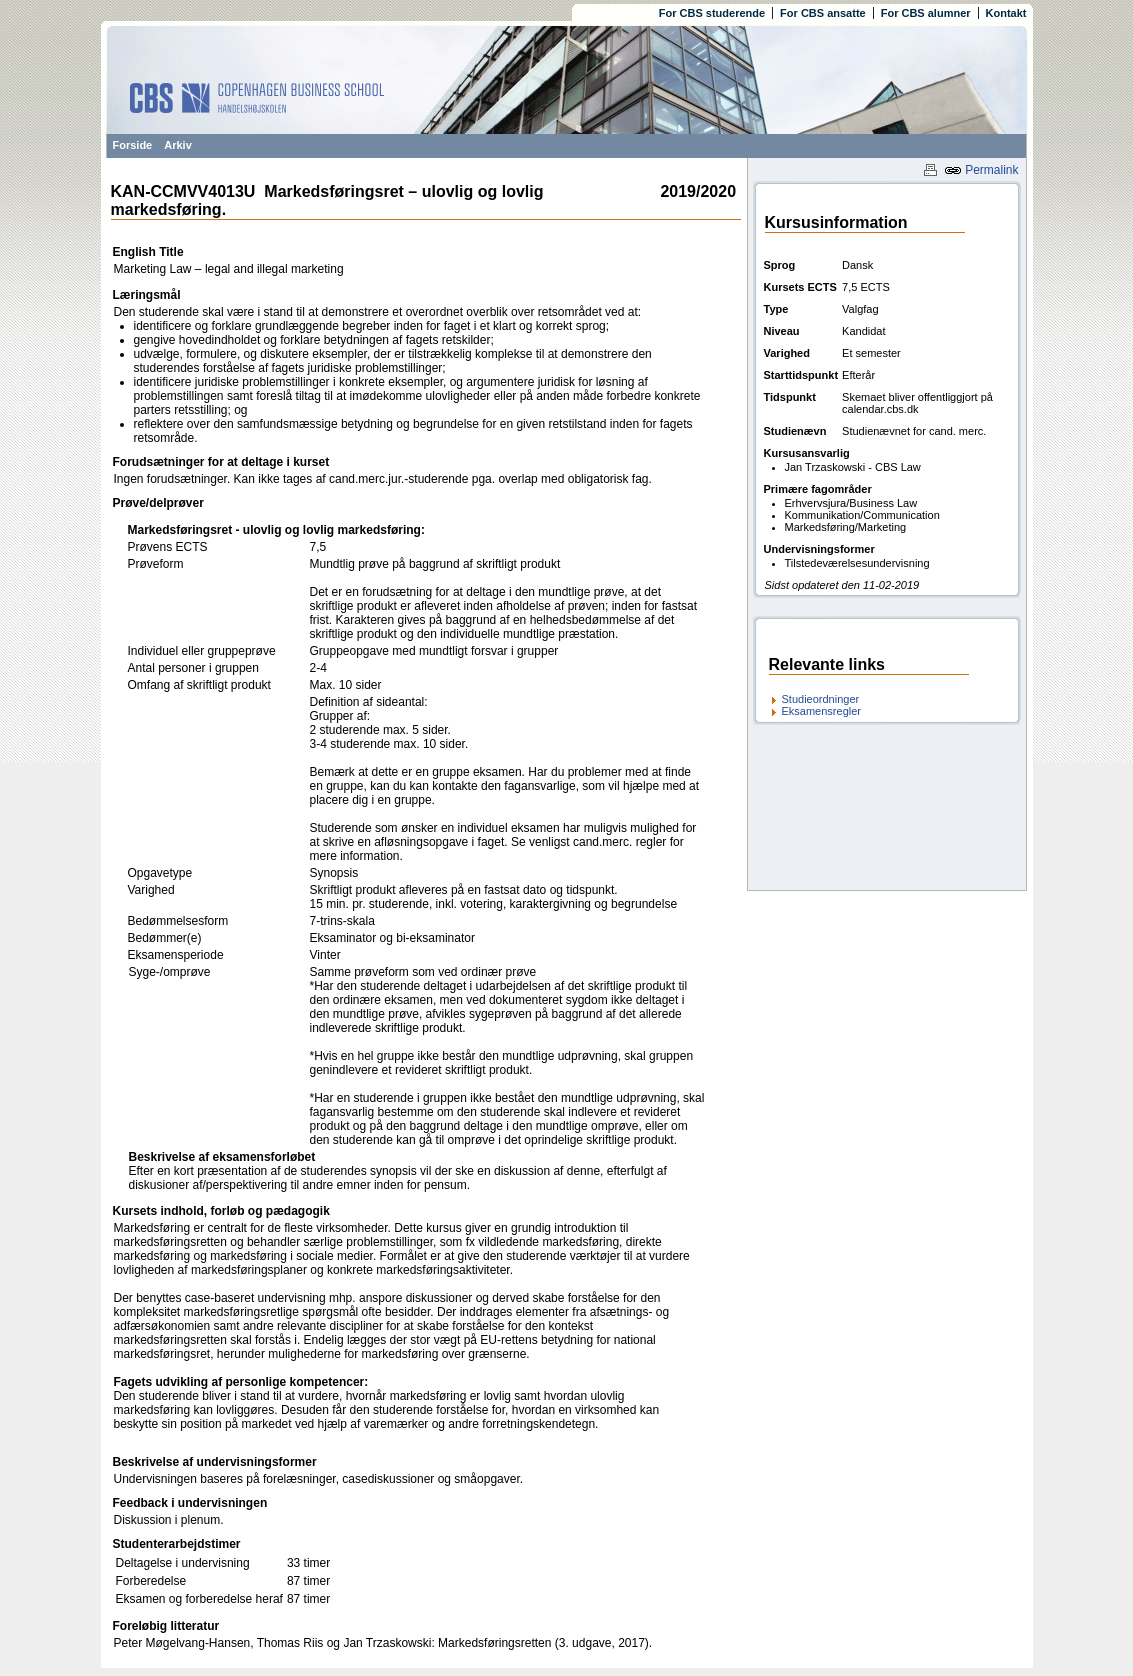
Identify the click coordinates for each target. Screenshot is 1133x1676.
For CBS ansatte (823, 13)
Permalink (981, 170)
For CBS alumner (926, 13)
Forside (133, 145)
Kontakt (1006, 13)
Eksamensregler (821, 711)
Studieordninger (821, 699)
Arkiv (178, 145)
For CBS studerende (712, 13)
